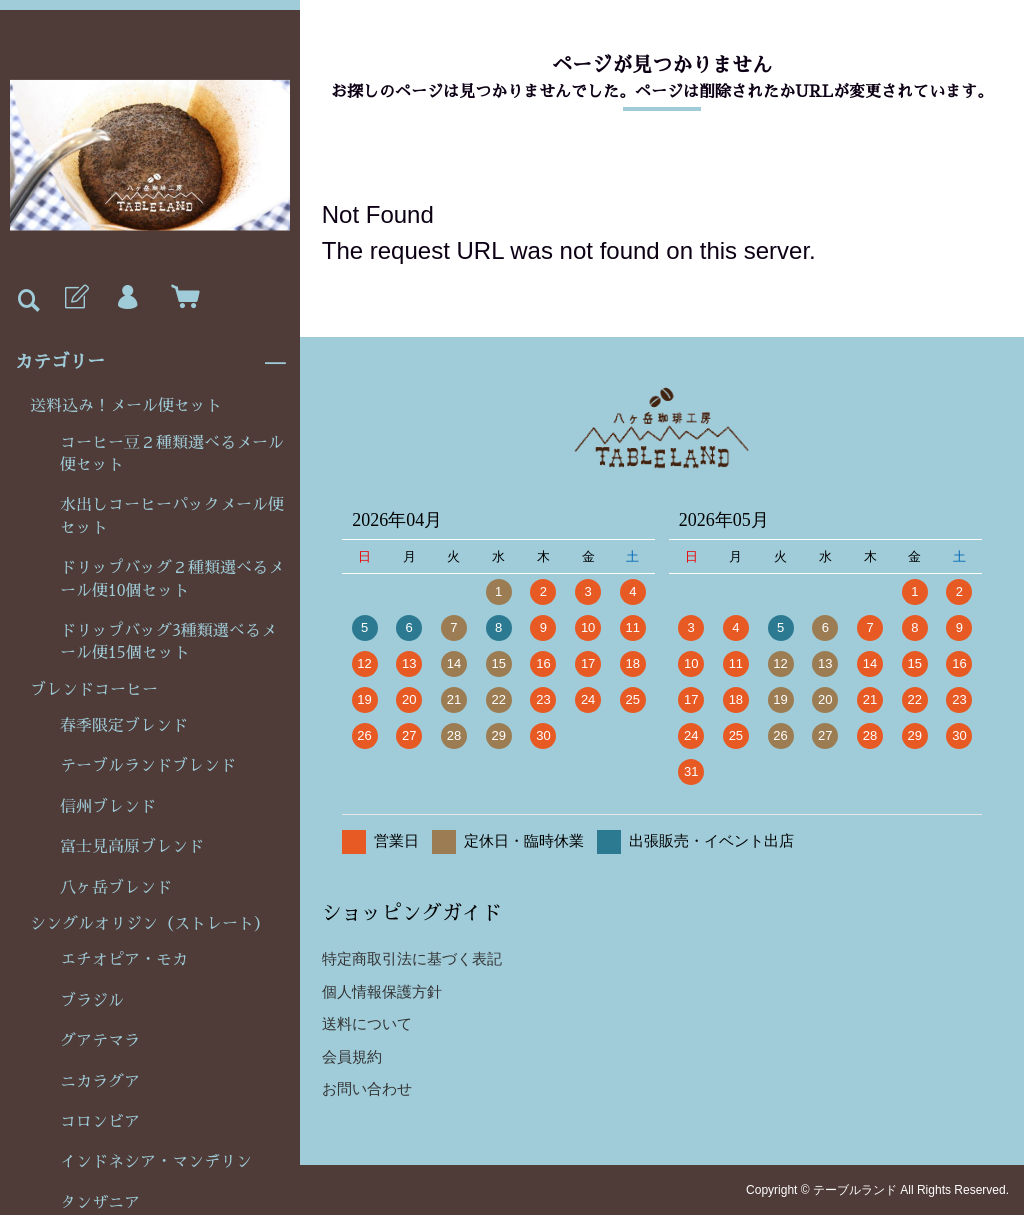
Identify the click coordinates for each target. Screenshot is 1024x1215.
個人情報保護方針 (382, 991)
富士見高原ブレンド (132, 847)
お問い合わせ (367, 1088)
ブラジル (92, 1001)
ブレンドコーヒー (94, 690)
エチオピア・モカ (124, 960)
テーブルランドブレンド (148, 766)
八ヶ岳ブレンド (116, 888)
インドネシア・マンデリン (156, 1162)
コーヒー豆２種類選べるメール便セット (172, 454)
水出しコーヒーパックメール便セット (172, 516)
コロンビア (100, 1122)
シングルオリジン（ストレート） (150, 924)
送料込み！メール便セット (126, 406)
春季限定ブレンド (124, 726)
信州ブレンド (108, 807)
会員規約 (352, 1056)
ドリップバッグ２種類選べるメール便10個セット (172, 579)
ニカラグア (100, 1082)
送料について (367, 1023)
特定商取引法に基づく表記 (412, 958)
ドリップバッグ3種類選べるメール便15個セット (168, 642)
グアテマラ (100, 1041)
